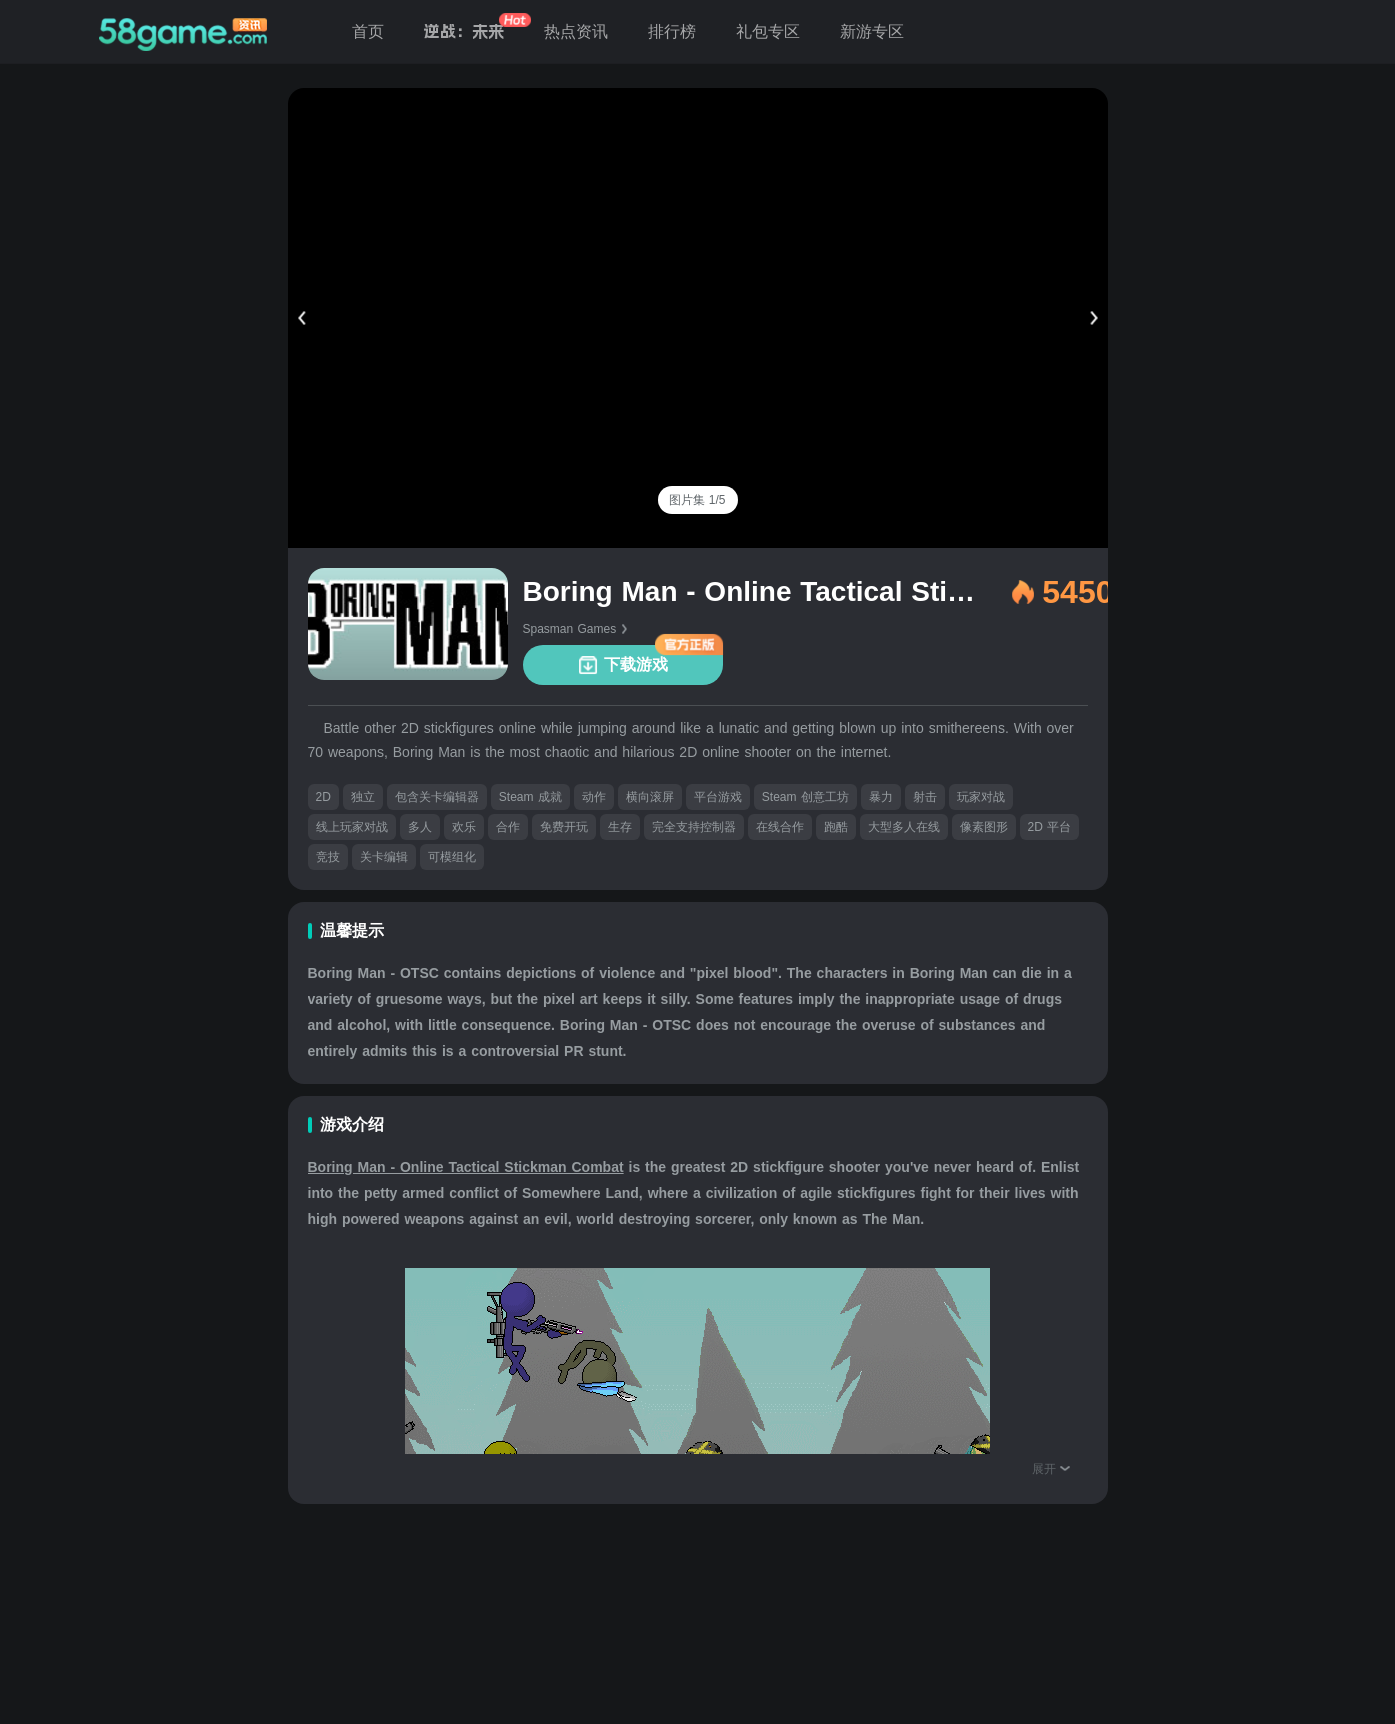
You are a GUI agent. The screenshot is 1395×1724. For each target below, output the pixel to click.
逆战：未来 (464, 31)
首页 (368, 31)
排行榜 (672, 31)
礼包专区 (768, 31)
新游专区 (872, 31)
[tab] (697, 500)
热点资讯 (576, 31)
